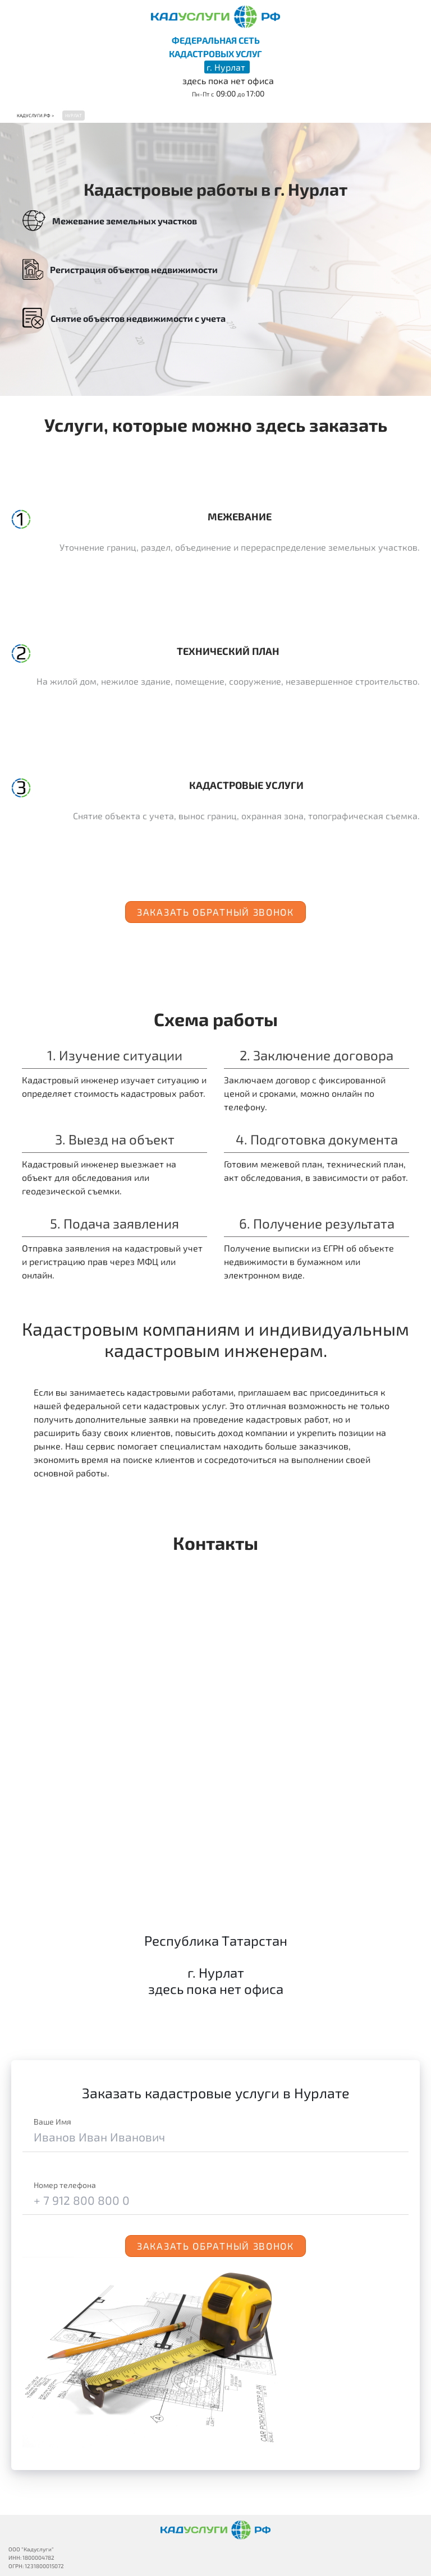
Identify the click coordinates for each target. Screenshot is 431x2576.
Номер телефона (65, 2185)
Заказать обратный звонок (215, 911)
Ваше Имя (52, 2121)
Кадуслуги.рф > (35, 115)
